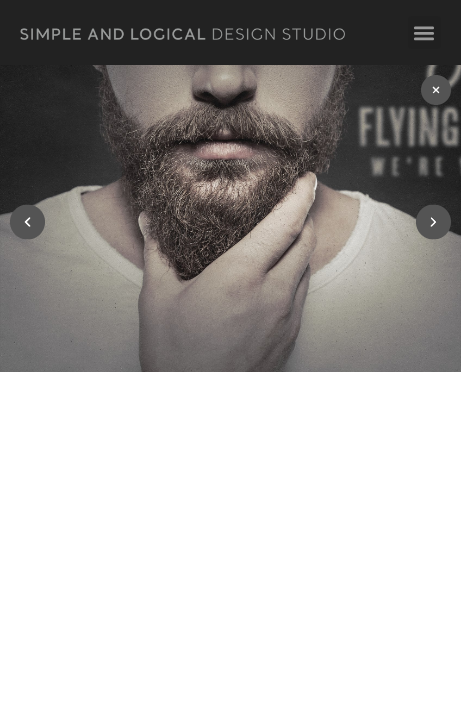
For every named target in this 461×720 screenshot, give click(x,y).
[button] (424, 32)
